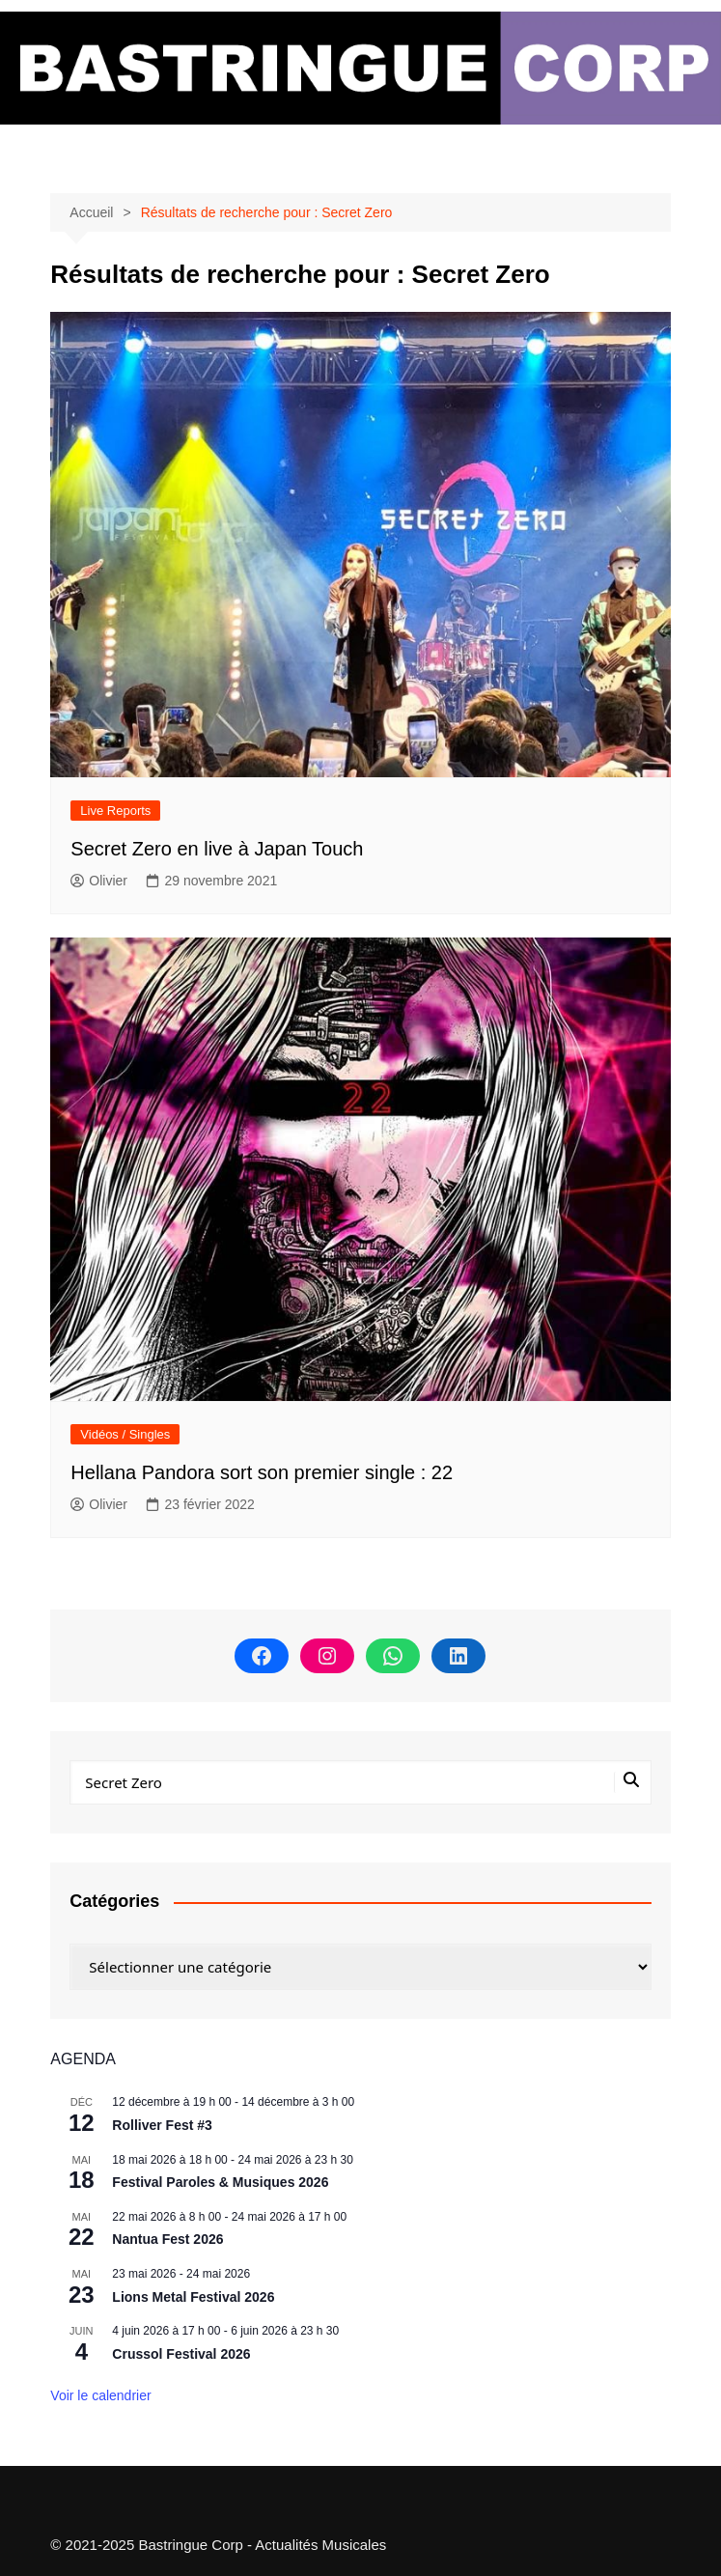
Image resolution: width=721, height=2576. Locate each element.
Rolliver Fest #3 (162, 2125)
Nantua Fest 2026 (167, 2239)
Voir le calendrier (100, 2395)
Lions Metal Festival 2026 (193, 2297)
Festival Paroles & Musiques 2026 (220, 2182)
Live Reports (115, 810)
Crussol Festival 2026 (181, 2354)
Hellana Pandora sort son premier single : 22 (261, 1472)
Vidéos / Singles (125, 1434)
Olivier (98, 880)
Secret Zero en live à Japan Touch (216, 848)
